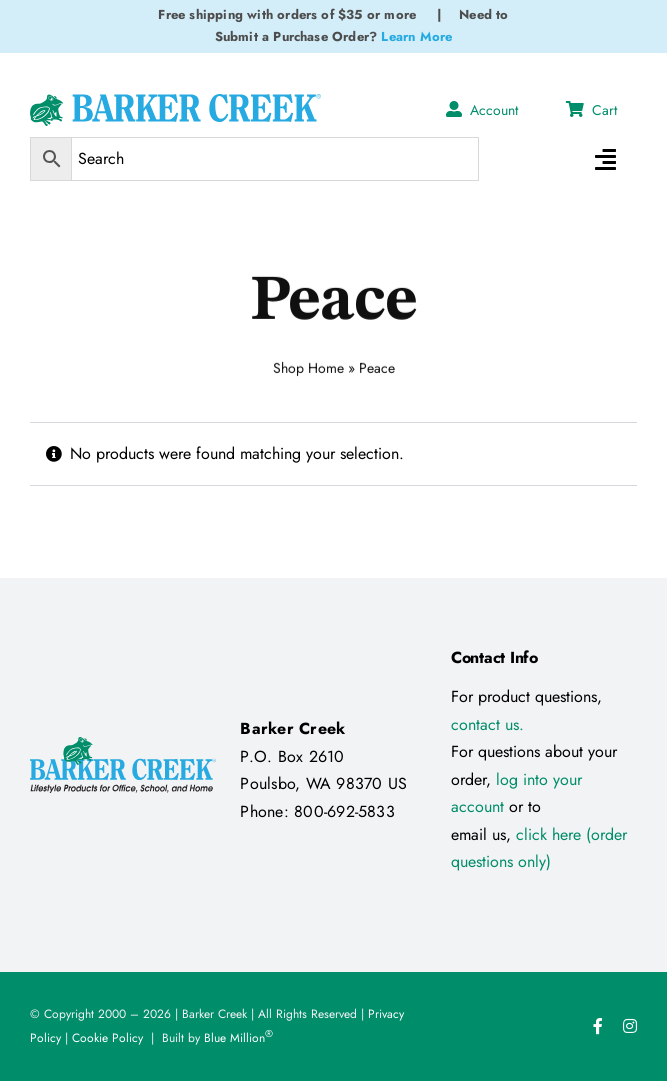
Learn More (416, 36)
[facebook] (598, 1026)
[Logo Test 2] (175, 101)
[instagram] (630, 1026)
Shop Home (308, 365)
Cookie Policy (107, 1038)
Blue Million (238, 1038)
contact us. (487, 724)
